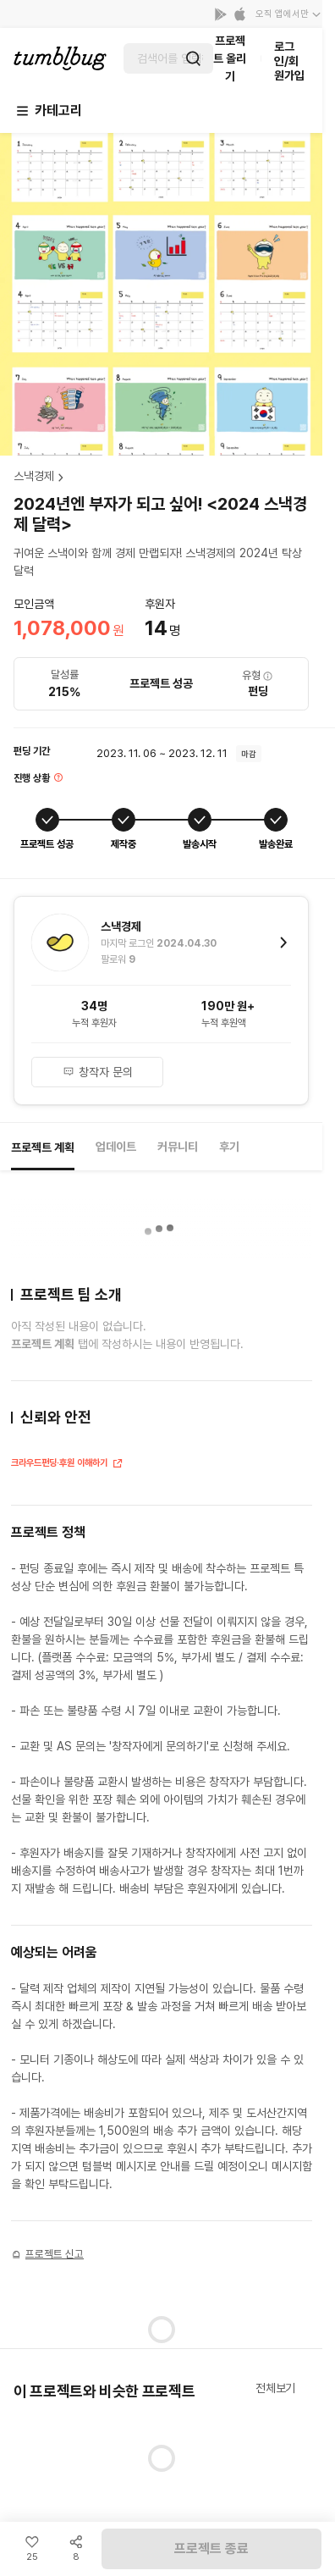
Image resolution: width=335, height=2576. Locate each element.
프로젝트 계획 (42, 1147)
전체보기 (275, 2388)
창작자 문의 (98, 1072)
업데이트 (116, 1146)
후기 (229, 1146)
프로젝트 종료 (211, 2548)
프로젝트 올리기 (229, 58)
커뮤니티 (177, 1146)
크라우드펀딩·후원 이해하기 (67, 1465)
